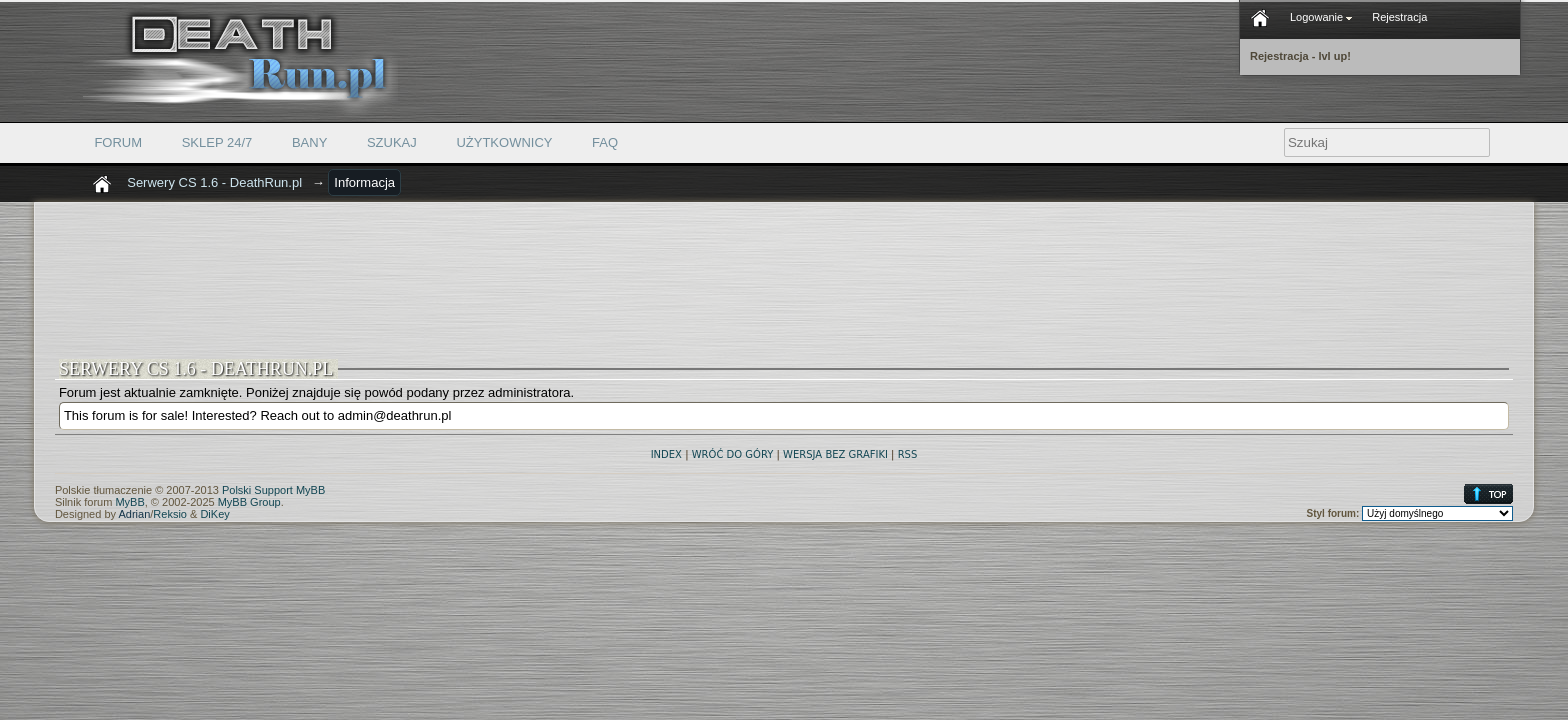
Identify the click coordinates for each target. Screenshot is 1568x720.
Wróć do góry (733, 454)
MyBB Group (249, 502)
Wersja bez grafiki (835, 454)
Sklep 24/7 (217, 142)
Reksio (170, 514)
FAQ (605, 142)
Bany (309, 142)
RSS (908, 454)
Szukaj (392, 142)
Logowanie (1321, 17)
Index (666, 454)
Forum (118, 142)
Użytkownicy (504, 142)
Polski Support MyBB (273, 490)
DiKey (214, 514)
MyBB (129, 502)
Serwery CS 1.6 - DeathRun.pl (214, 182)
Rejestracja (1399, 17)
